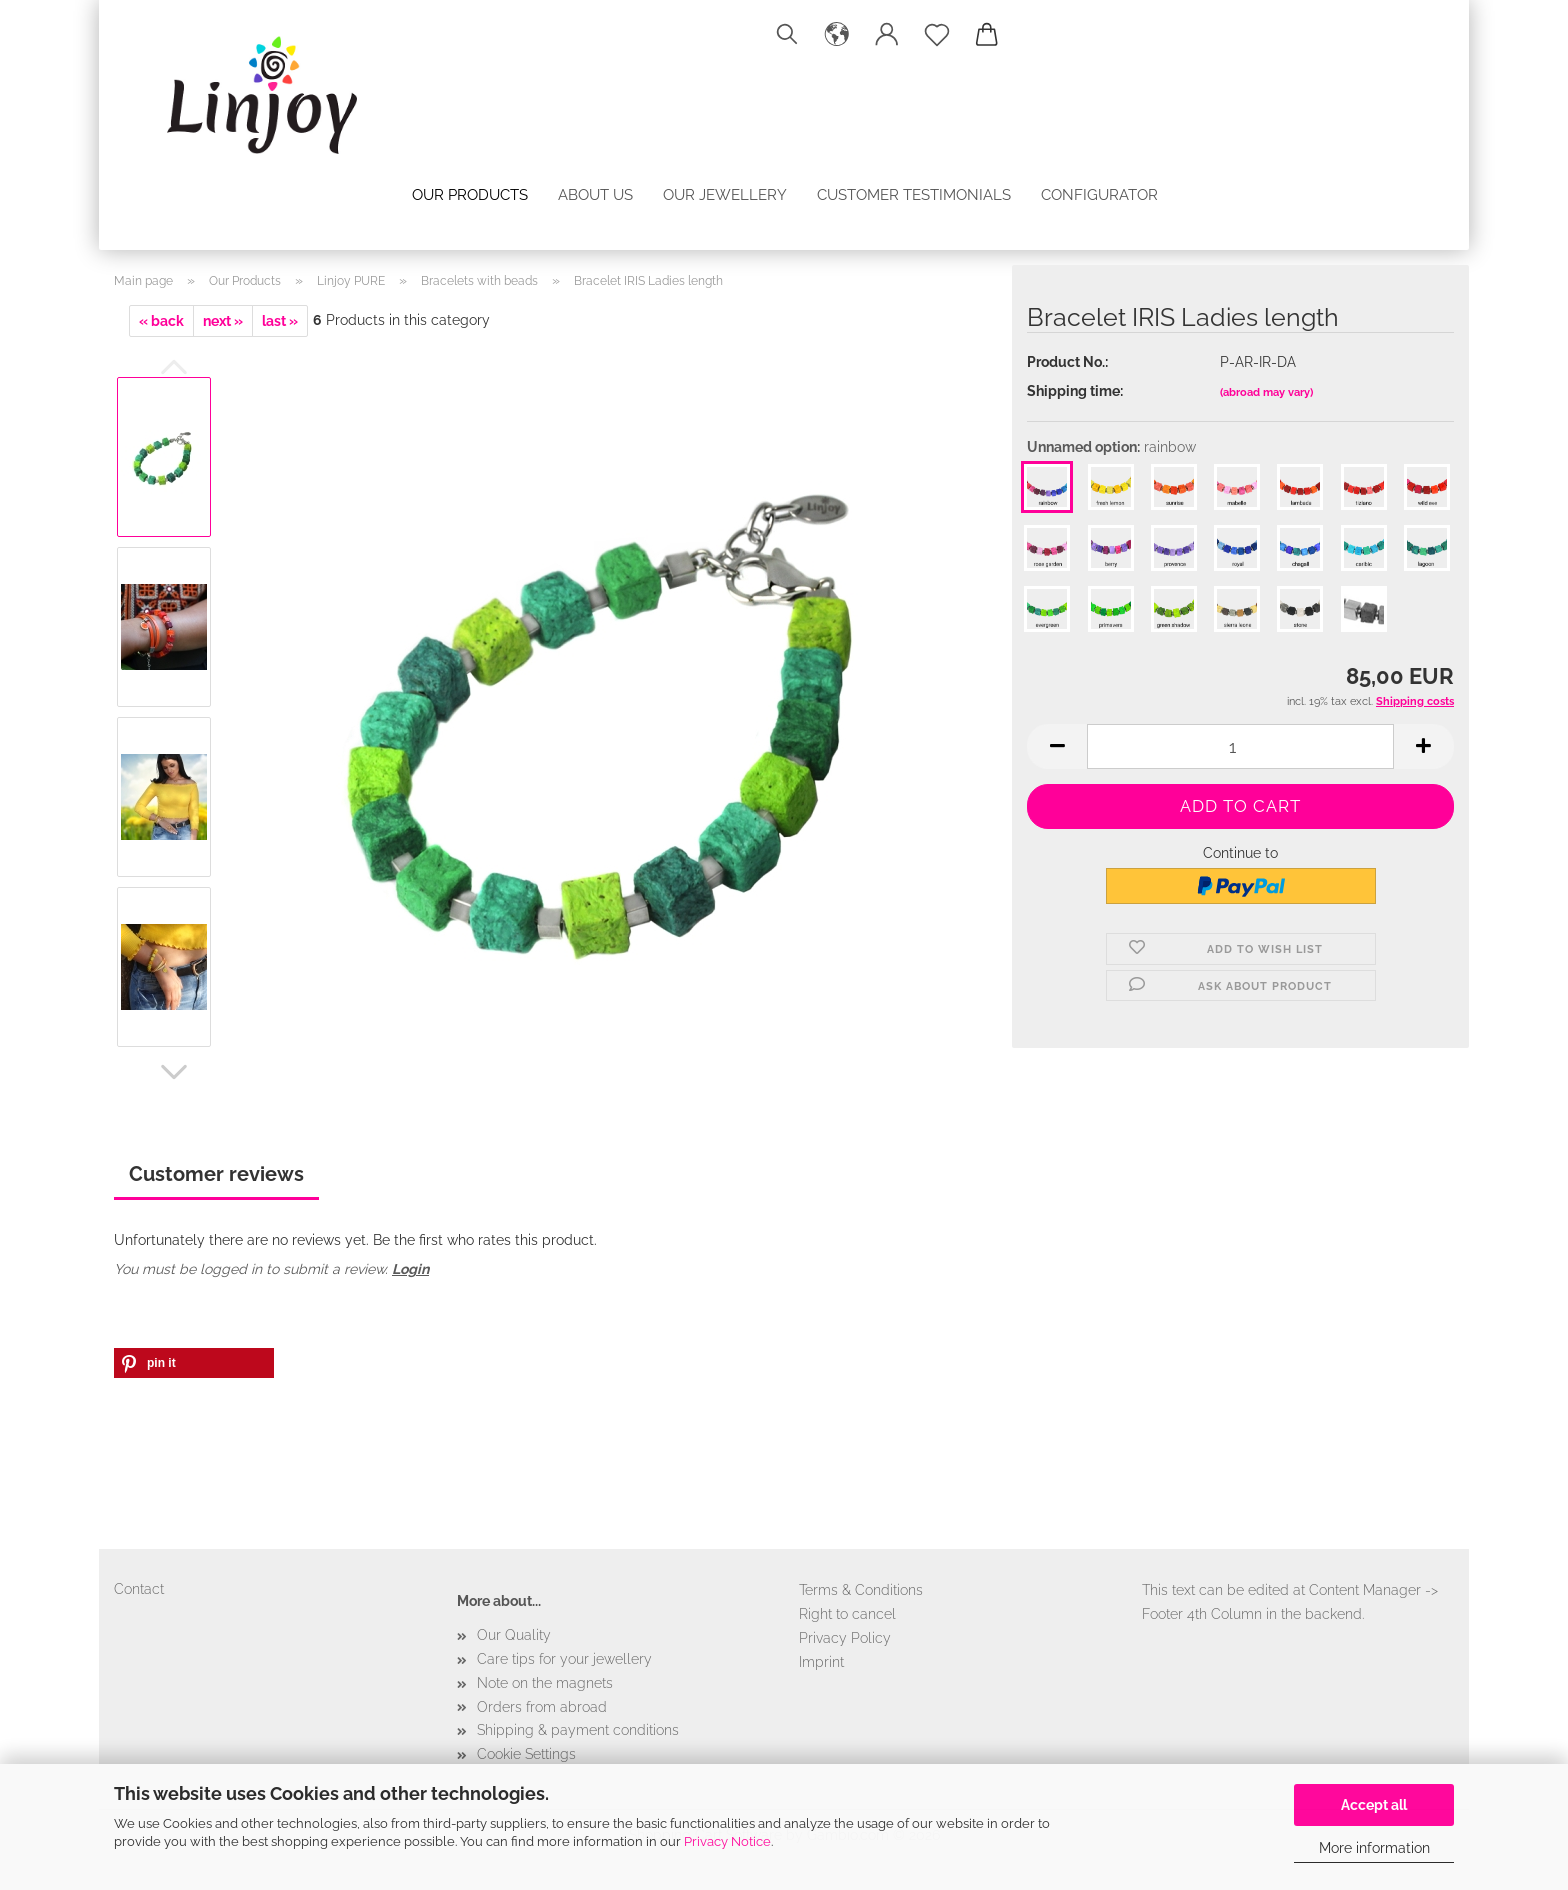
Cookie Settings (526, 1754)
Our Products (470, 195)
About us (595, 195)
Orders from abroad (542, 1707)
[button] (837, 35)
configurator (1099, 195)
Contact (139, 1589)
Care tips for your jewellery (564, 1659)
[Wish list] (937, 35)
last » (280, 321)
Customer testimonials (914, 195)
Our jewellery (725, 195)
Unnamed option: (1111, 447)
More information (1374, 1848)
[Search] (787, 35)
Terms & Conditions (861, 1590)
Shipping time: (1075, 391)
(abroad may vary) (1266, 392)
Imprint (821, 1662)
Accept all (1374, 1805)
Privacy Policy (845, 1638)
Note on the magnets (545, 1683)
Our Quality (514, 1635)
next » (223, 321)
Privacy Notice (727, 1841)
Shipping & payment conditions (578, 1730)
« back (161, 321)
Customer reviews (216, 1174)
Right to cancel (847, 1614)
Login (410, 1269)
